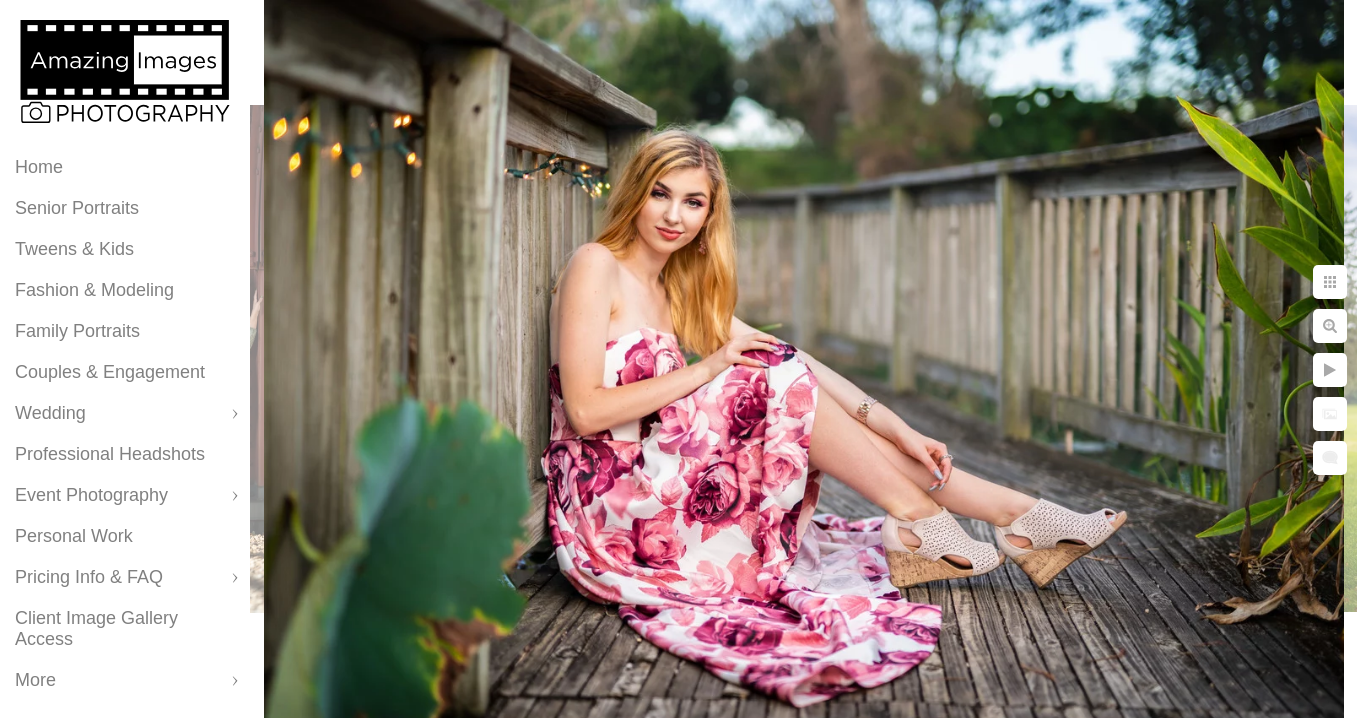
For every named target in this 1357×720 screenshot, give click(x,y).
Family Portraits (77, 331)
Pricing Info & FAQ (89, 577)
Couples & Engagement (110, 372)
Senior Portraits (77, 208)
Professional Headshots (110, 454)
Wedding (50, 413)
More (35, 680)
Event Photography (91, 495)
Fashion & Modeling (94, 290)
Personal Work (74, 536)
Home (39, 167)
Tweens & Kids (74, 249)
